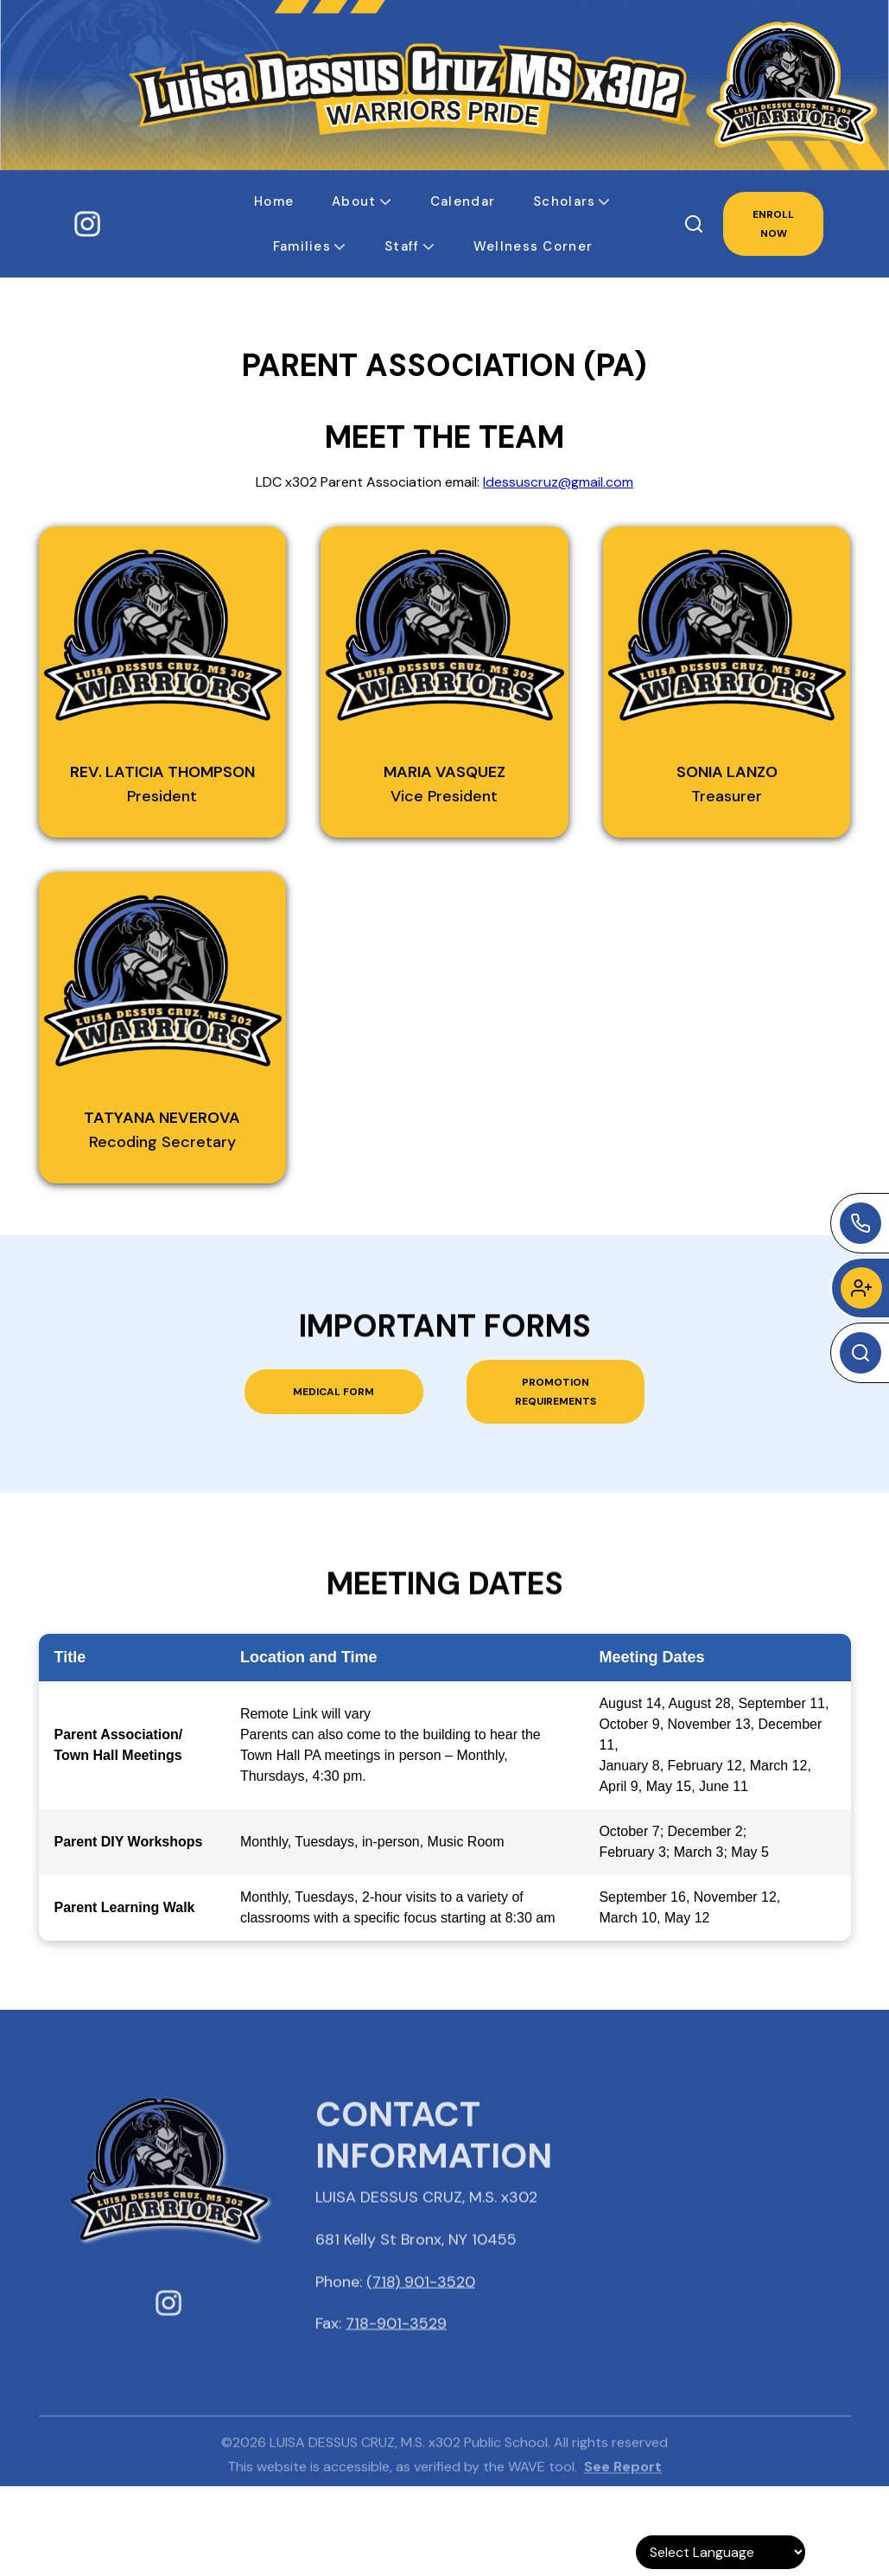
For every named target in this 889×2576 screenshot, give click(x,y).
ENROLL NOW (773, 223)
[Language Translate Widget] (720, 2552)
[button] (274, 201)
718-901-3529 (396, 2353)
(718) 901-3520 (420, 2312)
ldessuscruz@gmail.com (558, 482)
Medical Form (333, 1392)
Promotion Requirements (555, 1391)
